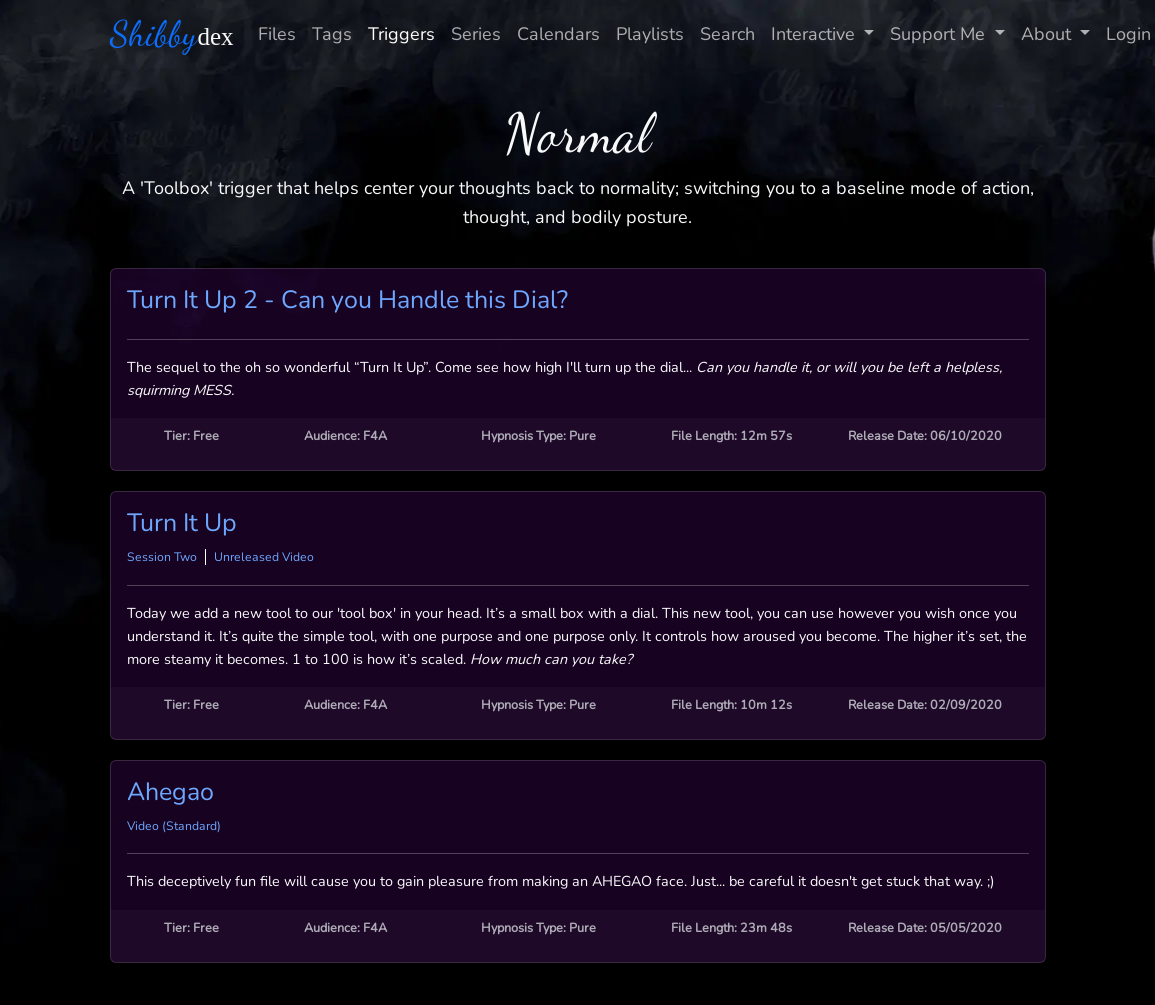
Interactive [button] (815, 34)
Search (727, 34)
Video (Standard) (174, 826)
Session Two (162, 557)
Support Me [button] (940, 34)
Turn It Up (182, 523)
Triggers (401, 34)
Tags (332, 34)
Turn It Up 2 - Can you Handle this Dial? (347, 300)
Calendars (558, 34)
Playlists (650, 34)
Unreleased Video (264, 557)
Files (277, 34)
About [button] (1048, 34)
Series (476, 34)
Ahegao (170, 792)
